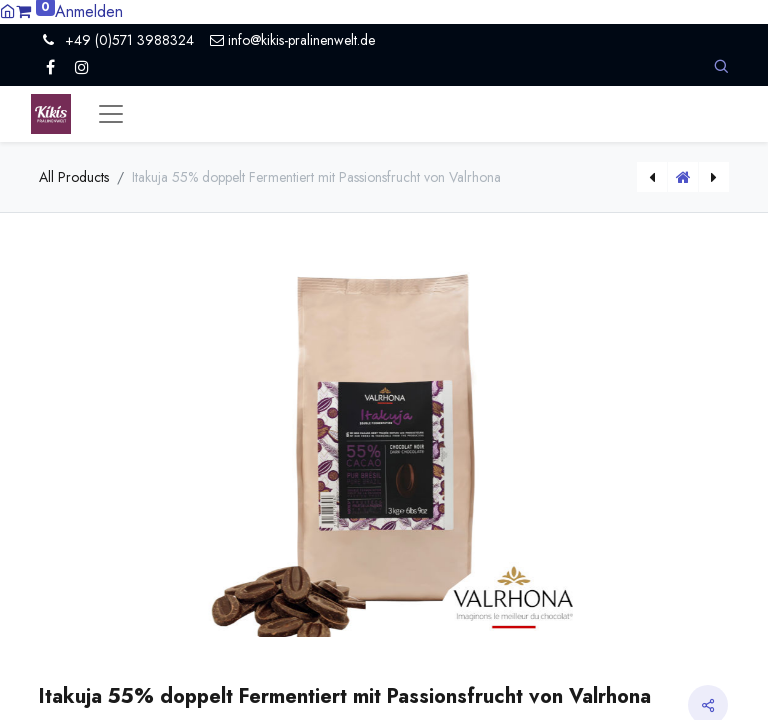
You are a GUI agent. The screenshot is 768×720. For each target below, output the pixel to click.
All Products (74, 177)
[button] (721, 66)
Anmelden (89, 11)
